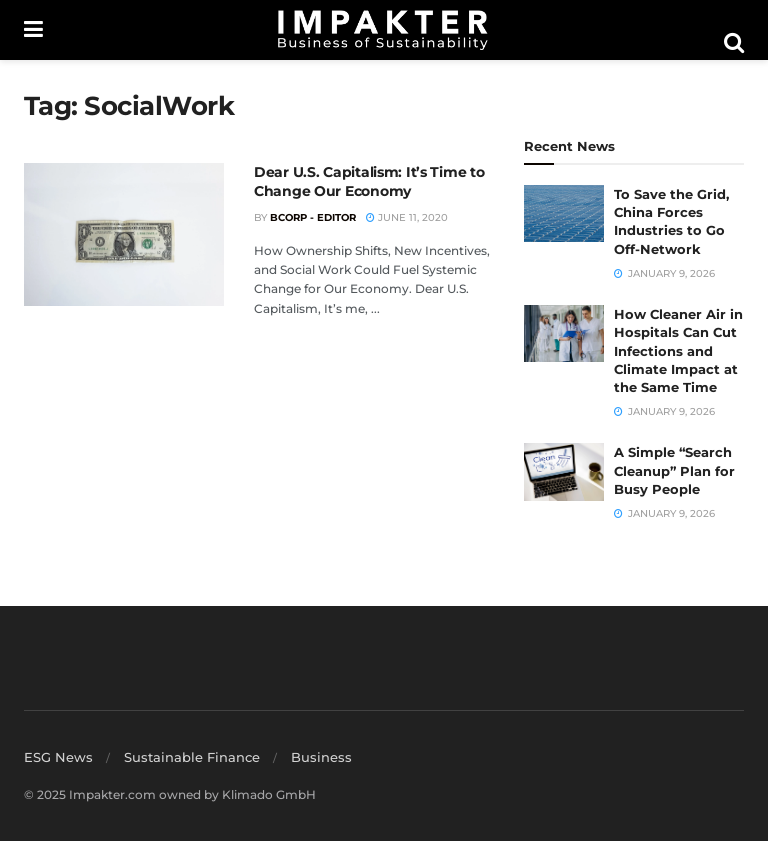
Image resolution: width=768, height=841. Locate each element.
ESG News (58, 757)
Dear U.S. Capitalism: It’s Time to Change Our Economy (369, 182)
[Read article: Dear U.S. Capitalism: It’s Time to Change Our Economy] (124, 234)
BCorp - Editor (313, 217)
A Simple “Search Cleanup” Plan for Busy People (674, 470)
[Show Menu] (33, 30)
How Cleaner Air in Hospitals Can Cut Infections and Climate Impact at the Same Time (678, 350)
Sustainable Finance (192, 757)
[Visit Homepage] (383, 30)
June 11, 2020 (407, 217)
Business (321, 757)
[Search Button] (734, 43)
